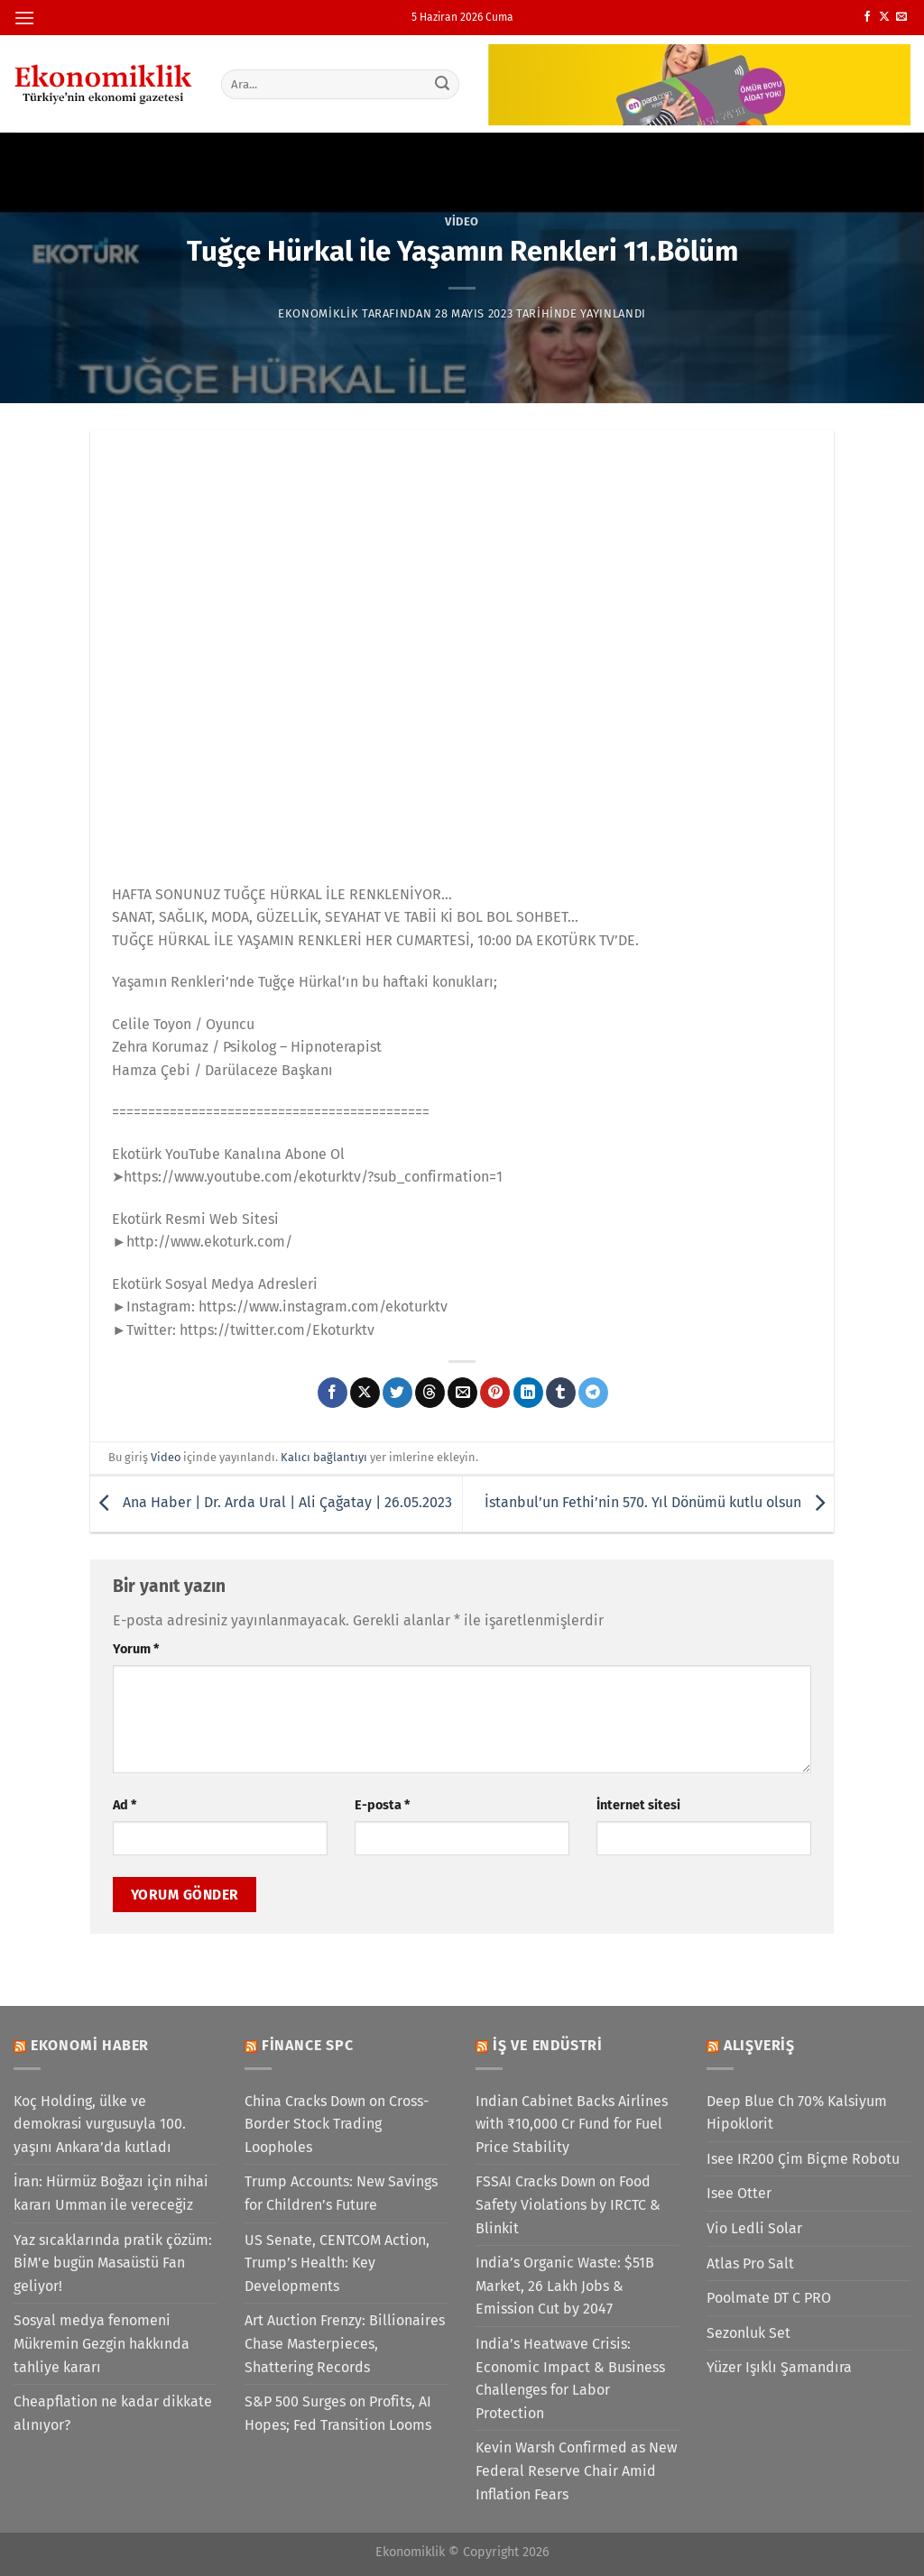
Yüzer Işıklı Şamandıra (779, 2367)
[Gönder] (442, 84)
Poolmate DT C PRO (769, 2297)
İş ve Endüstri (548, 2045)
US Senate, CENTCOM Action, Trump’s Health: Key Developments (337, 2263)
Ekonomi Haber (90, 2045)
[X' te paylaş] (365, 1392)
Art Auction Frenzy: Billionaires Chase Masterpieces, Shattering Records (345, 2343)
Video (462, 221)
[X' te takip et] (884, 17)
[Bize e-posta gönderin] (901, 17)
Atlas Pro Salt (750, 2263)
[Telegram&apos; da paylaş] (593, 1392)
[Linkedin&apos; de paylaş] (528, 1392)
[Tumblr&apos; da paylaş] (561, 1392)
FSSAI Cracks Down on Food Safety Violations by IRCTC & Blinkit (568, 2204)
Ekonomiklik (318, 313)
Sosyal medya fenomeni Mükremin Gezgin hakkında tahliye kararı (101, 2343)
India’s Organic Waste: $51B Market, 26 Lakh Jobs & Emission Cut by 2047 (565, 2285)
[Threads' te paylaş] (430, 1392)
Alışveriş (759, 2045)
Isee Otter (739, 2193)
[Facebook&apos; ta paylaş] (332, 1392)
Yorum (136, 1649)
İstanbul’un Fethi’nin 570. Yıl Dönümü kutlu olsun (659, 1502)
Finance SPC (308, 2045)
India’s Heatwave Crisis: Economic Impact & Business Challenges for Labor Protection (570, 2378)
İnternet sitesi (638, 1805)
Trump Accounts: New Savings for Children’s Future (341, 2193)
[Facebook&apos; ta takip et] (867, 17)
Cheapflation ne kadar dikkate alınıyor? (113, 2413)
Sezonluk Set (748, 2332)
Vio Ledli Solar (754, 2228)
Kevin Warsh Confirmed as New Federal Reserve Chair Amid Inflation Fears (576, 2470)
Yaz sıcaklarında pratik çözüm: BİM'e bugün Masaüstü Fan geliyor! (113, 2263)
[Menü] (24, 17)
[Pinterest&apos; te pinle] (495, 1392)
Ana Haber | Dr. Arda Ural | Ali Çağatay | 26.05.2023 (271, 1502)
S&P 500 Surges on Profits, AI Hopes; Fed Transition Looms (338, 2413)
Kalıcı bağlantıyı (324, 1457)
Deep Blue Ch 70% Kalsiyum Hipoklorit (797, 2113)
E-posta (382, 1805)
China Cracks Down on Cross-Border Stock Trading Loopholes (337, 2124)
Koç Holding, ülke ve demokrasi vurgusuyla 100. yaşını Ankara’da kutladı (100, 2124)
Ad (124, 1805)
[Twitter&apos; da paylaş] (397, 1392)
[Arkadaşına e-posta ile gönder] (462, 1392)
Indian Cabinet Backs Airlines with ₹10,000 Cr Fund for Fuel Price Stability (572, 2124)
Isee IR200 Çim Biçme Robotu (803, 2158)
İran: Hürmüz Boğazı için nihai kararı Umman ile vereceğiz (111, 2193)
